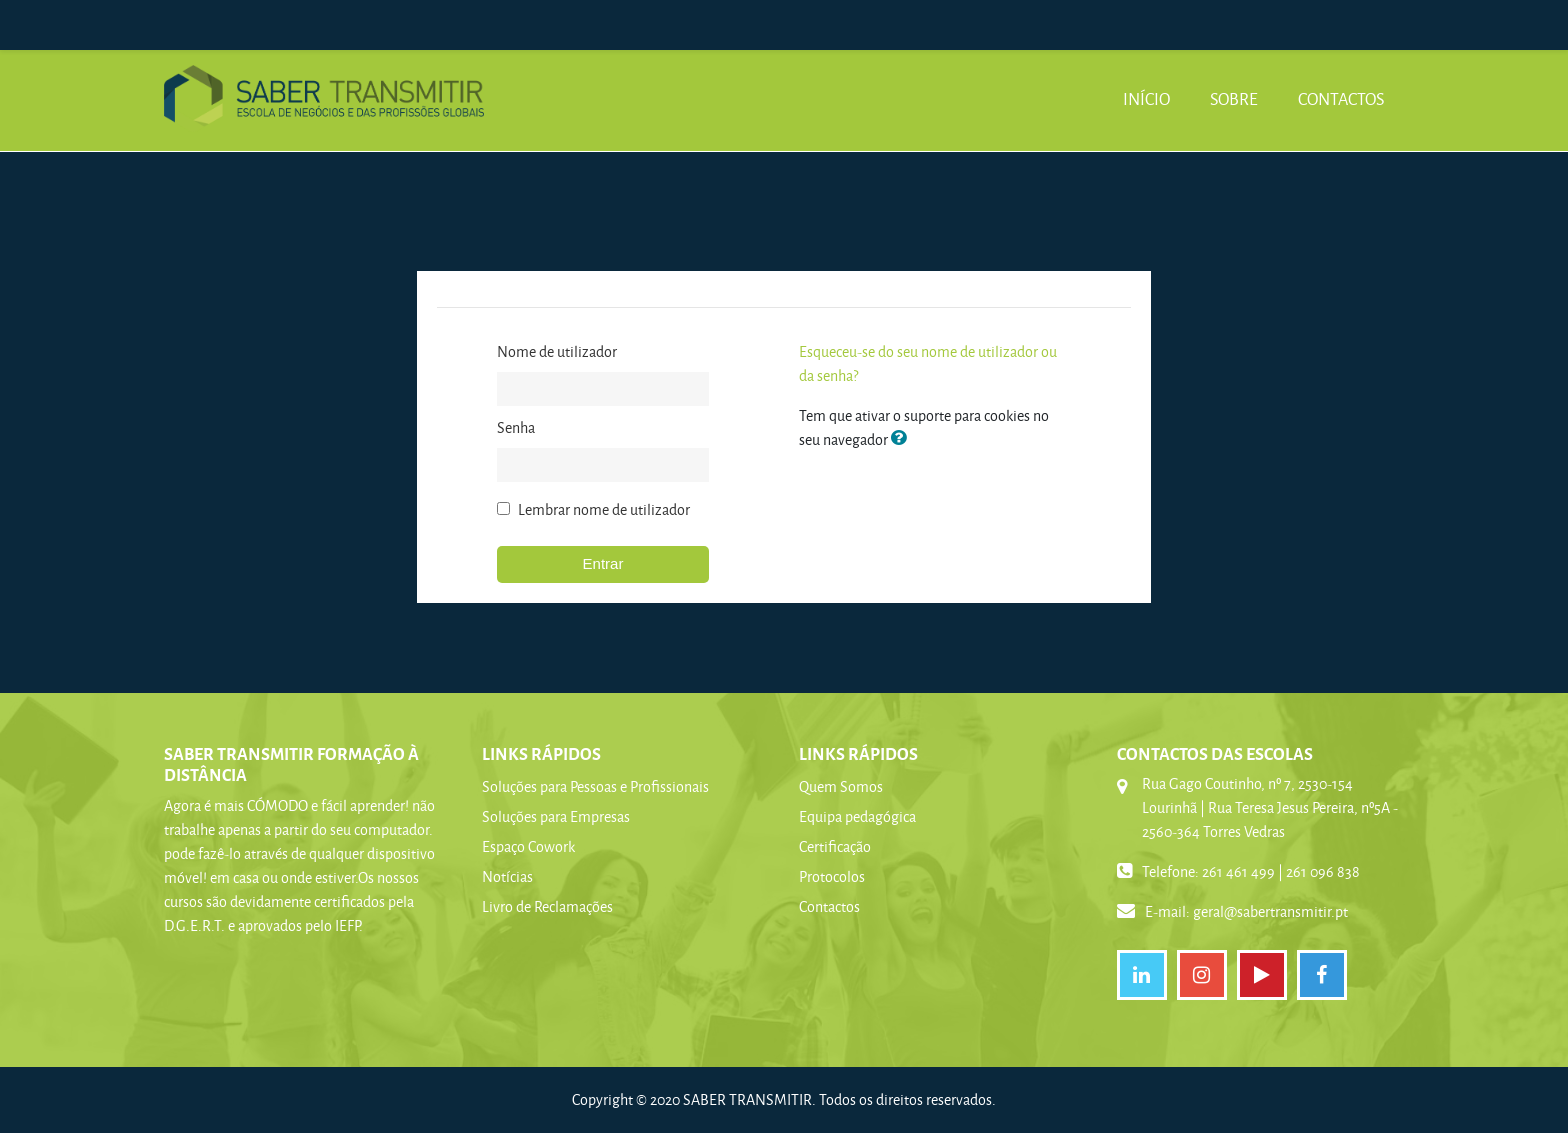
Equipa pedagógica (857, 816)
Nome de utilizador (557, 351)
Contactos (1341, 98)
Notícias (507, 876)
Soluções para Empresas (556, 816)
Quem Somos (841, 786)
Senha (516, 427)
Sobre (1234, 98)
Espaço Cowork (528, 846)
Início (1146, 98)
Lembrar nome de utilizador (604, 509)
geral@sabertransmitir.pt (1270, 911)
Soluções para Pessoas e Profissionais (595, 786)
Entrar (603, 563)
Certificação (835, 846)
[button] (903, 439)
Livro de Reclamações (547, 906)
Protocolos (832, 876)
